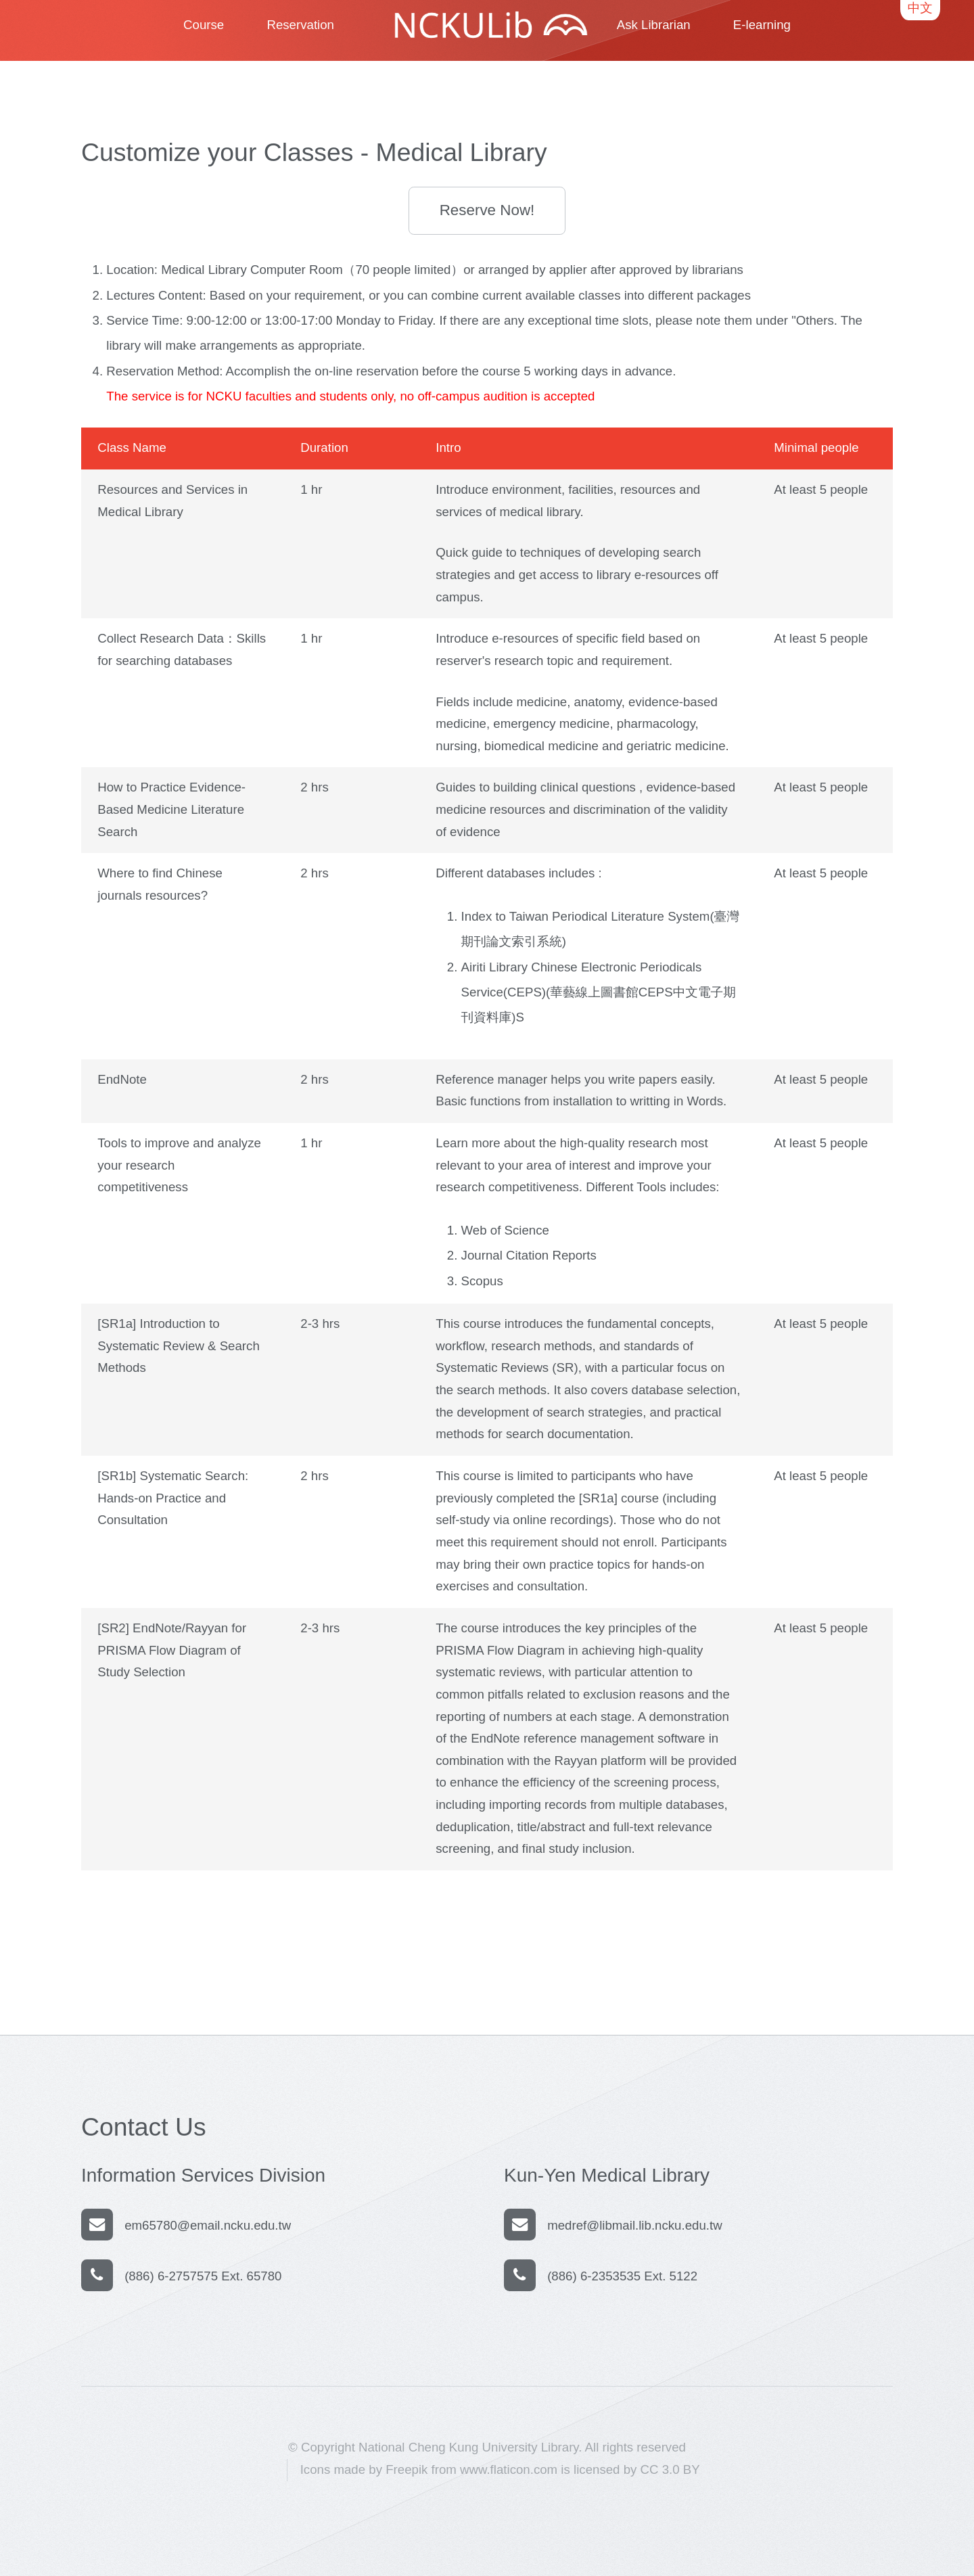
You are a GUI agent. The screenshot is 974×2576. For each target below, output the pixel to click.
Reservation (300, 25)
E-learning (762, 25)
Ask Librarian (654, 25)
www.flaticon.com (508, 2469)
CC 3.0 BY (670, 2469)
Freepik (406, 2469)
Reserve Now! (487, 210)
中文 (920, 8)
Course (203, 25)
